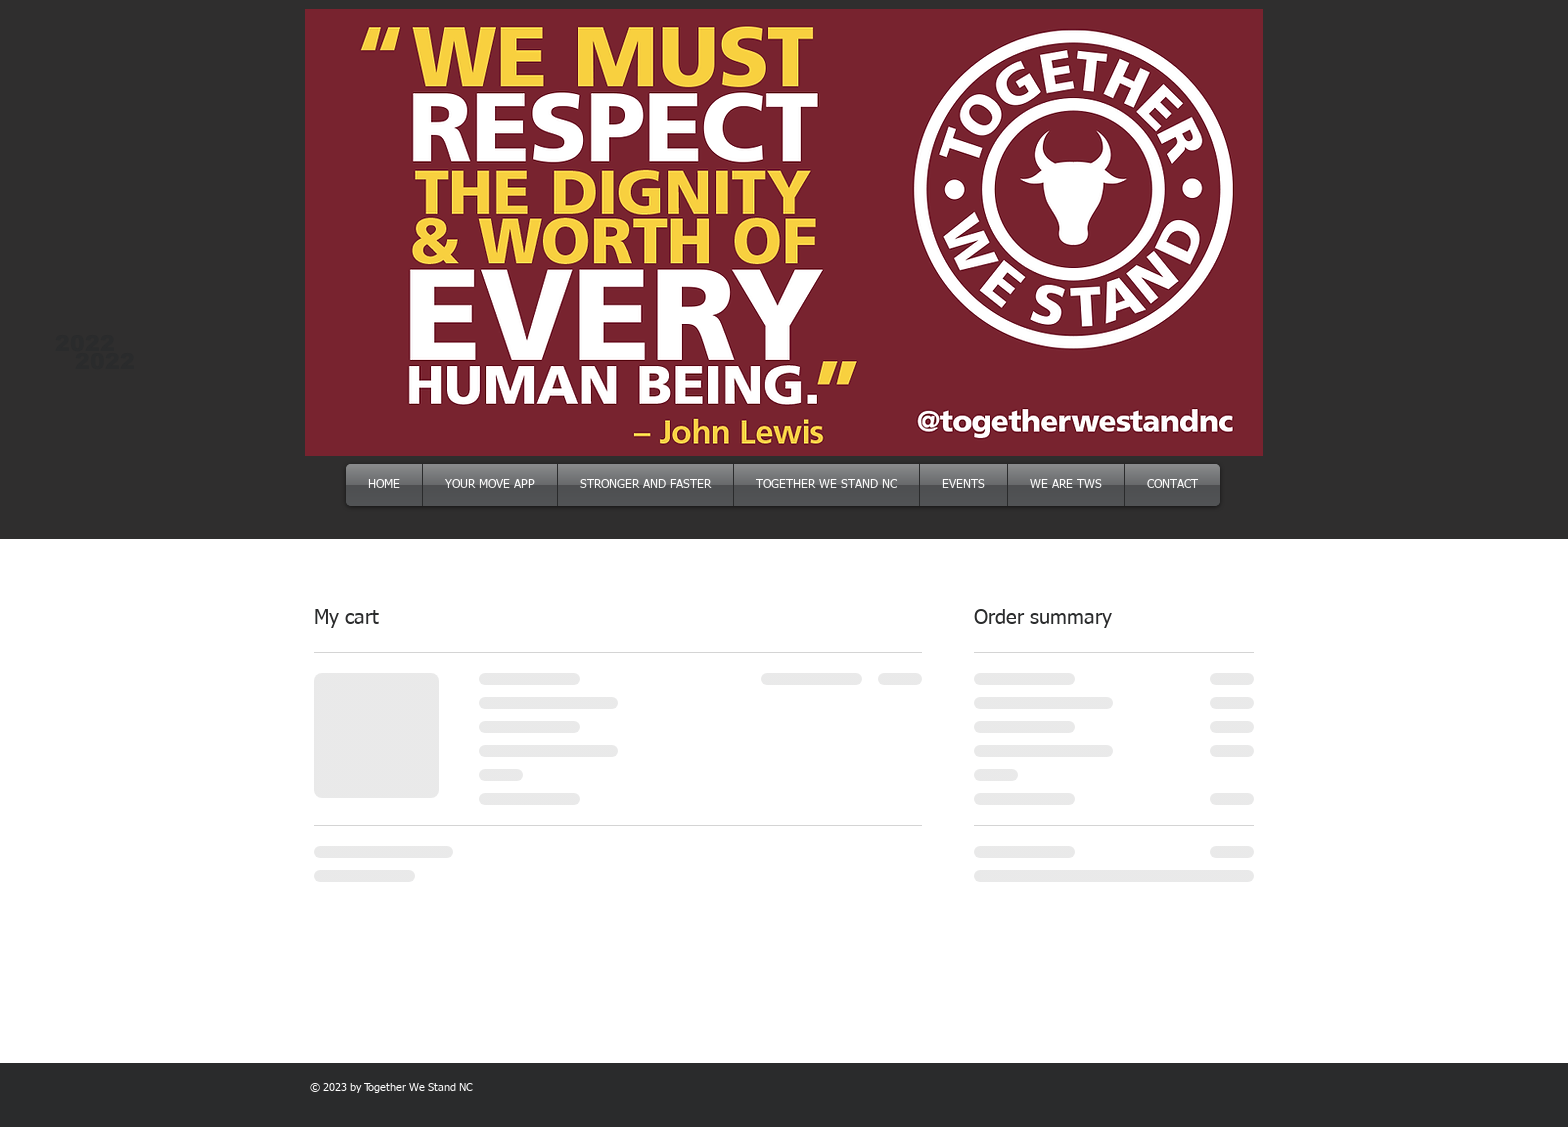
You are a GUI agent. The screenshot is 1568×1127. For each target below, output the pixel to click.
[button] (784, 232)
